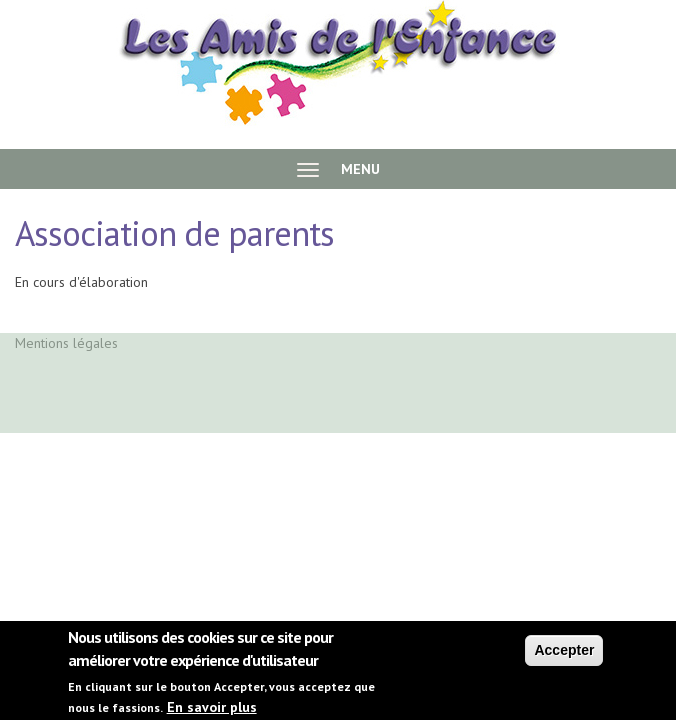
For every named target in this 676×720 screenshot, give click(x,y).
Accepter (564, 655)
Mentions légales (66, 343)
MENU (338, 169)
